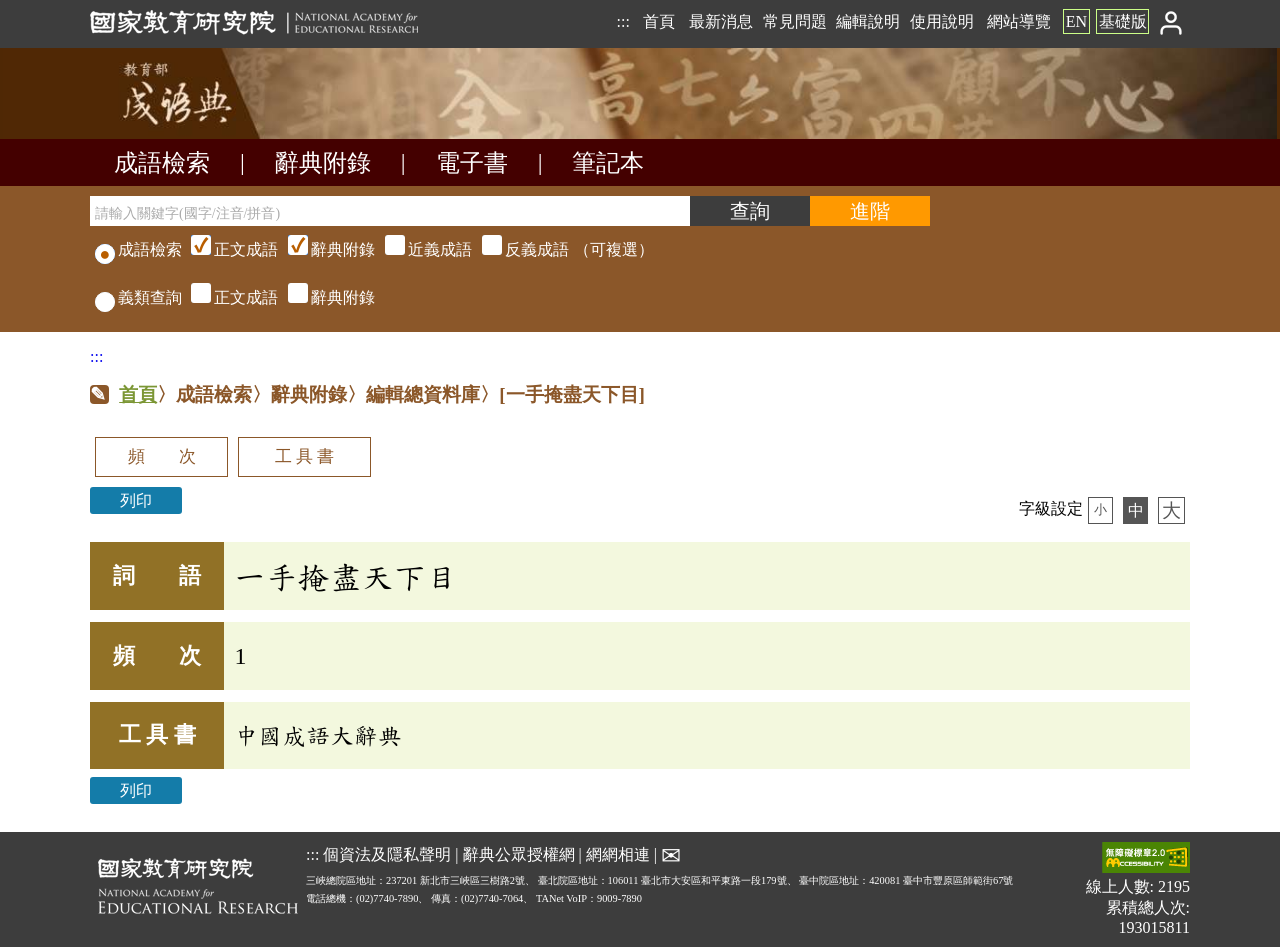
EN (1076, 21)
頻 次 (162, 456)
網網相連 (618, 853)
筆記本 (608, 163)
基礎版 (1123, 21)
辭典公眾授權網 (519, 853)
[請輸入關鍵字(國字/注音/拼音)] (390, 211)
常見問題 (795, 21)
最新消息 (721, 21)
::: (622, 21)
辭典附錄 (323, 163)
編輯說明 (868, 21)
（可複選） (420, 249)
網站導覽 (1019, 21)
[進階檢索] (870, 211)
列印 (136, 500)
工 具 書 (304, 456)
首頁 (659, 21)
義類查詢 (138, 297)
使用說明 (942, 21)
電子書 (472, 163)
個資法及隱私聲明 (387, 853)
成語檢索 (162, 163)
